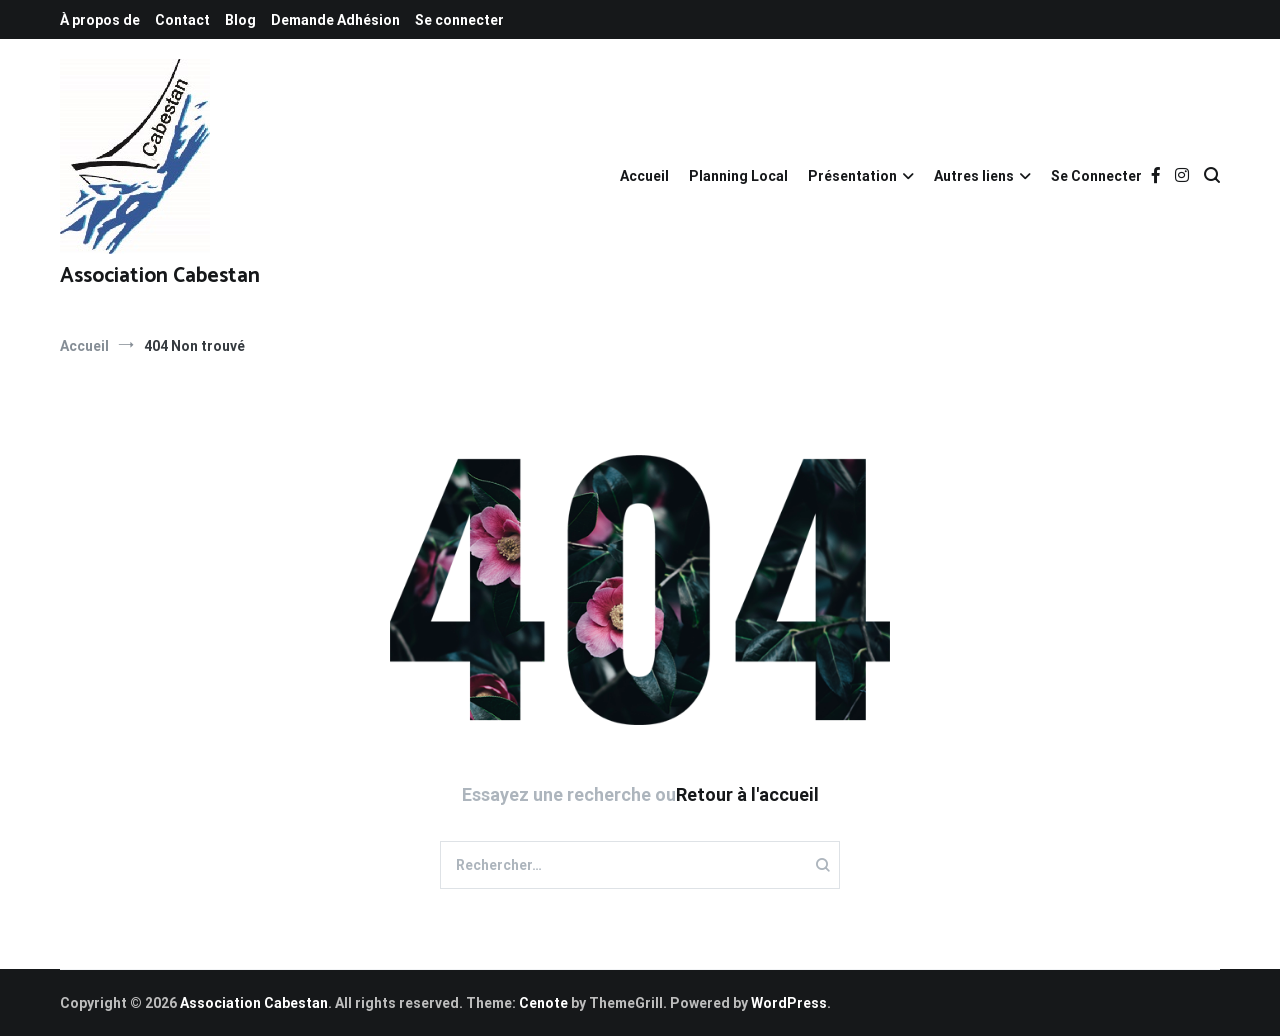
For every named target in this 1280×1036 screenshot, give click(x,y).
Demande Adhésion (335, 20)
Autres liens (974, 176)
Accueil (644, 176)
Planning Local (738, 176)
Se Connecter (1096, 176)
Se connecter (459, 20)
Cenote (543, 1003)
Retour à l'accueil (747, 794)
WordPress (789, 1003)
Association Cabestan (160, 276)
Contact (182, 20)
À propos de (100, 20)
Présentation (852, 176)
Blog (240, 20)
